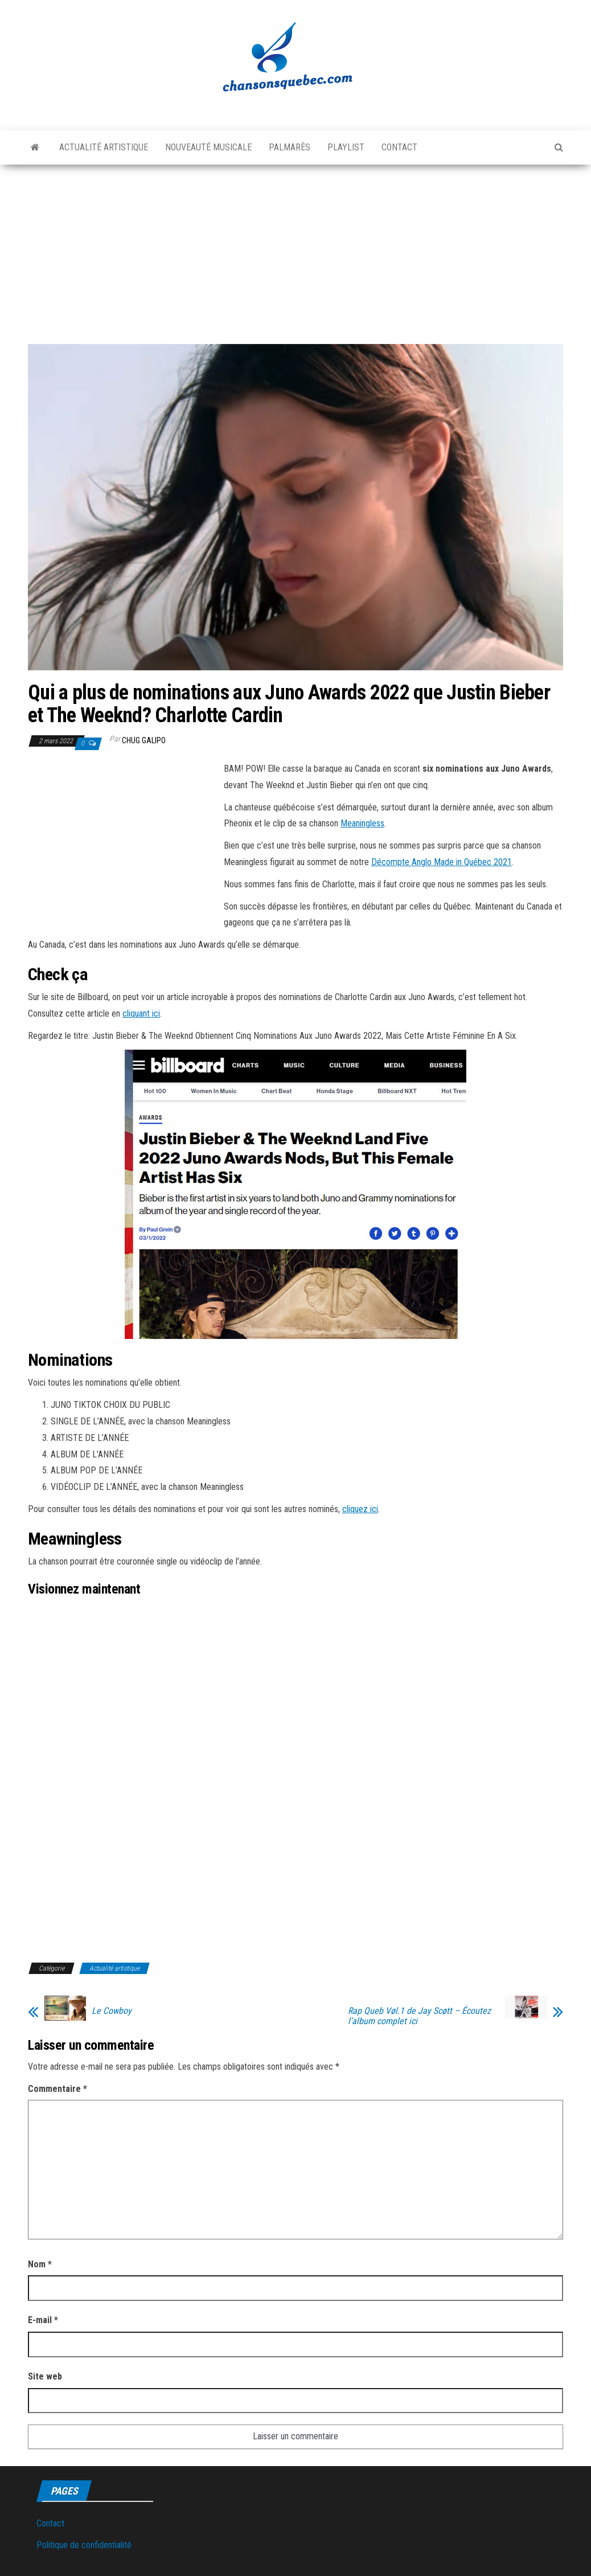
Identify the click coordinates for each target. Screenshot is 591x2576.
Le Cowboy (112, 2011)
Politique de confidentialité (84, 2545)
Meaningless (362, 823)
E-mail (43, 2320)
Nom (40, 2264)
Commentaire (57, 2088)
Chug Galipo (144, 740)
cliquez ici (360, 1509)
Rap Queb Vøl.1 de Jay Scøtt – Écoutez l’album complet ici (419, 2016)
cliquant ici (141, 1013)
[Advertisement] (295, 250)
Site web (45, 2376)
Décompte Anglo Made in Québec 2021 (441, 862)
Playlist (345, 147)
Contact (399, 147)
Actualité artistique (103, 147)
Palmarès (289, 147)
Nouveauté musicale (208, 147)
